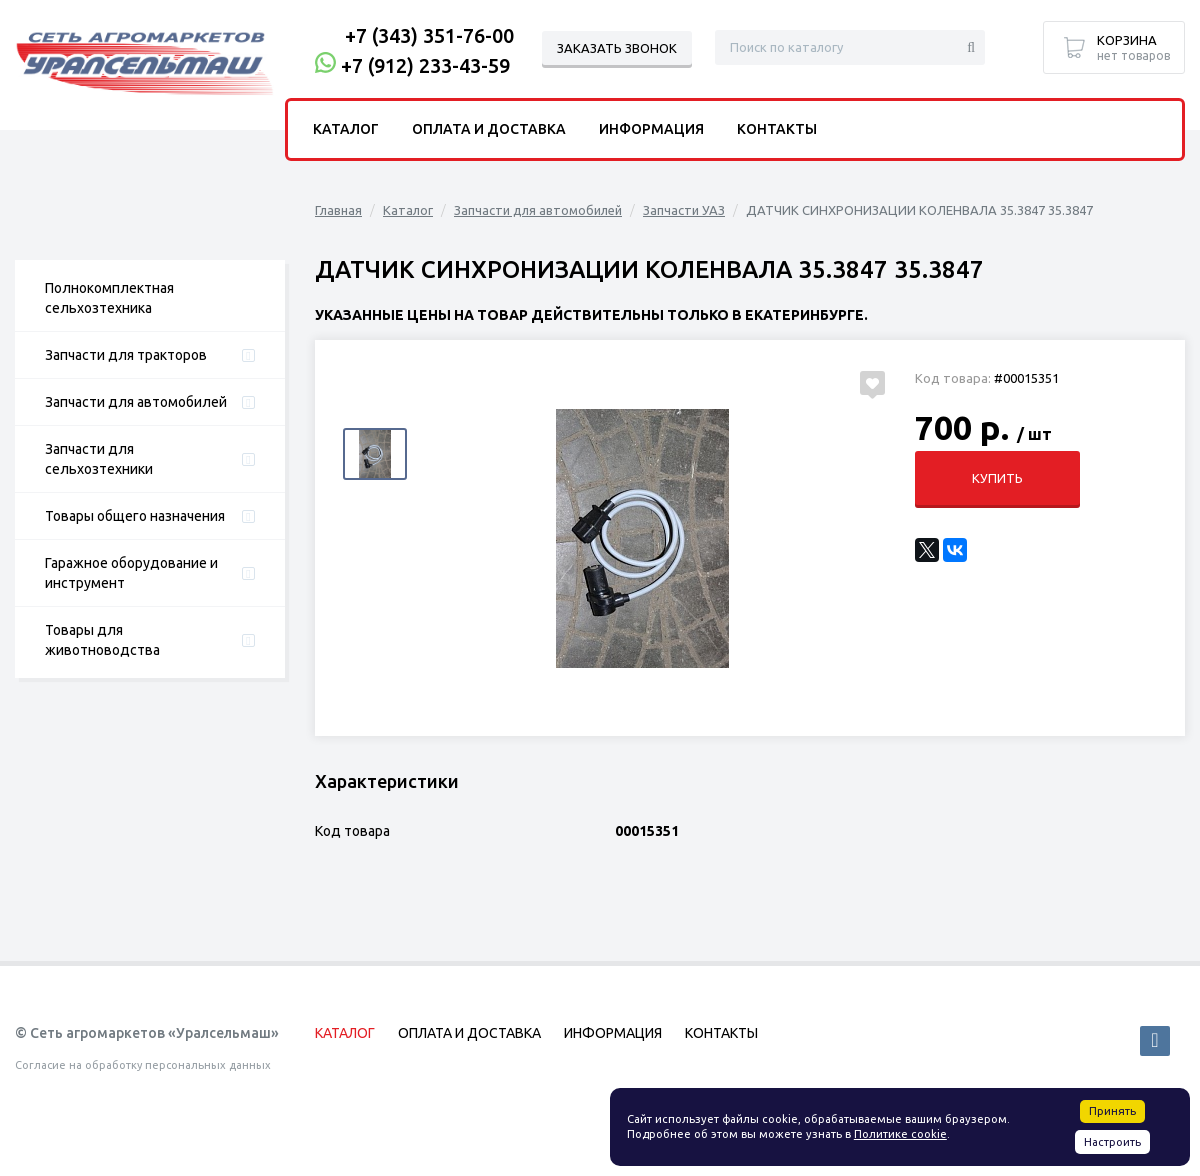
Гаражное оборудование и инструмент (131, 573)
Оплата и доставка (489, 129)
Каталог (408, 210)
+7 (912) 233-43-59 (425, 65)
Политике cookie (900, 1134)
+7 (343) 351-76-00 (429, 35)
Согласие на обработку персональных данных (143, 1065)
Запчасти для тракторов (126, 355)
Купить (997, 478)
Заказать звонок (617, 48)
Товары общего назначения (135, 516)
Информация (651, 129)
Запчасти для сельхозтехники (99, 459)
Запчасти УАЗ (684, 210)
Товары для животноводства (102, 640)
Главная (338, 210)
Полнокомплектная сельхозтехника (109, 298)
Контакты (777, 129)
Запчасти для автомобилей (136, 402)
